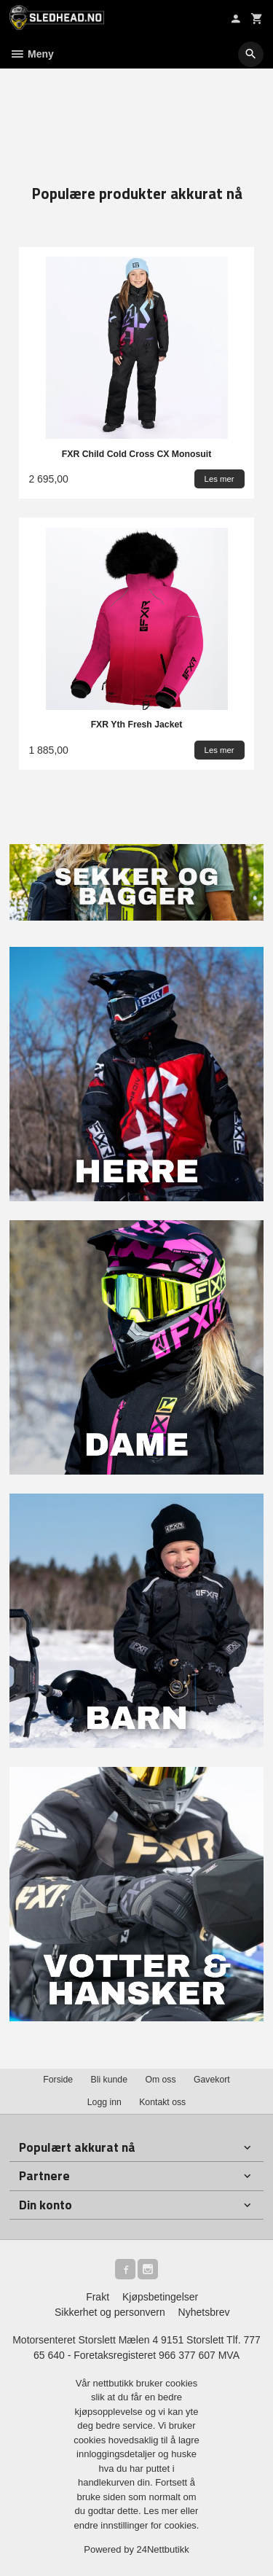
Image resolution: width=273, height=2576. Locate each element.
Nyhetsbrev (204, 2312)
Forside (58, 2080)
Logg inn (104, 2102)
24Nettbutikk (163, 2549)
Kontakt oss (162, 2102)
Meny (31, 54)
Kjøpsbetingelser (160, 2297)
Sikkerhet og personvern (110, 2312)
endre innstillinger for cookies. (136, 2525)
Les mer (162, 2510)
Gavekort (212, 2080)
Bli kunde (109, 2080)
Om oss (160, 2080)
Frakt (97, 2297)
